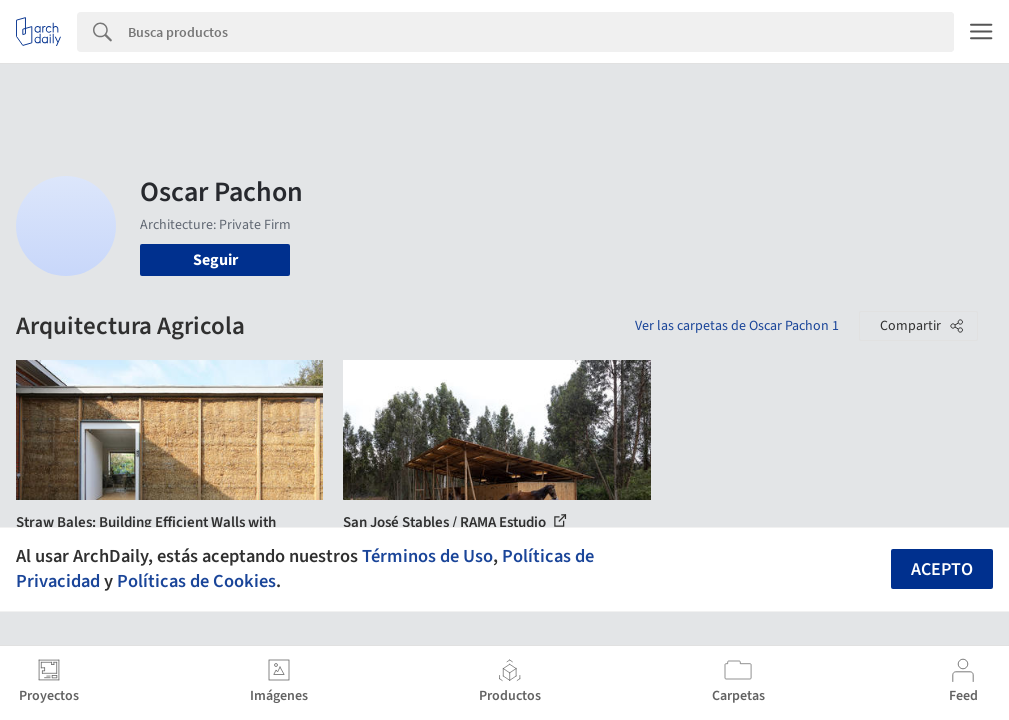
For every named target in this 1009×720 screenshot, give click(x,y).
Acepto (942, 569)
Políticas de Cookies (196, 581)
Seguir (215, 260)
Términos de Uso (427, 556)
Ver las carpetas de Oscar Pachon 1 (737, 326)
